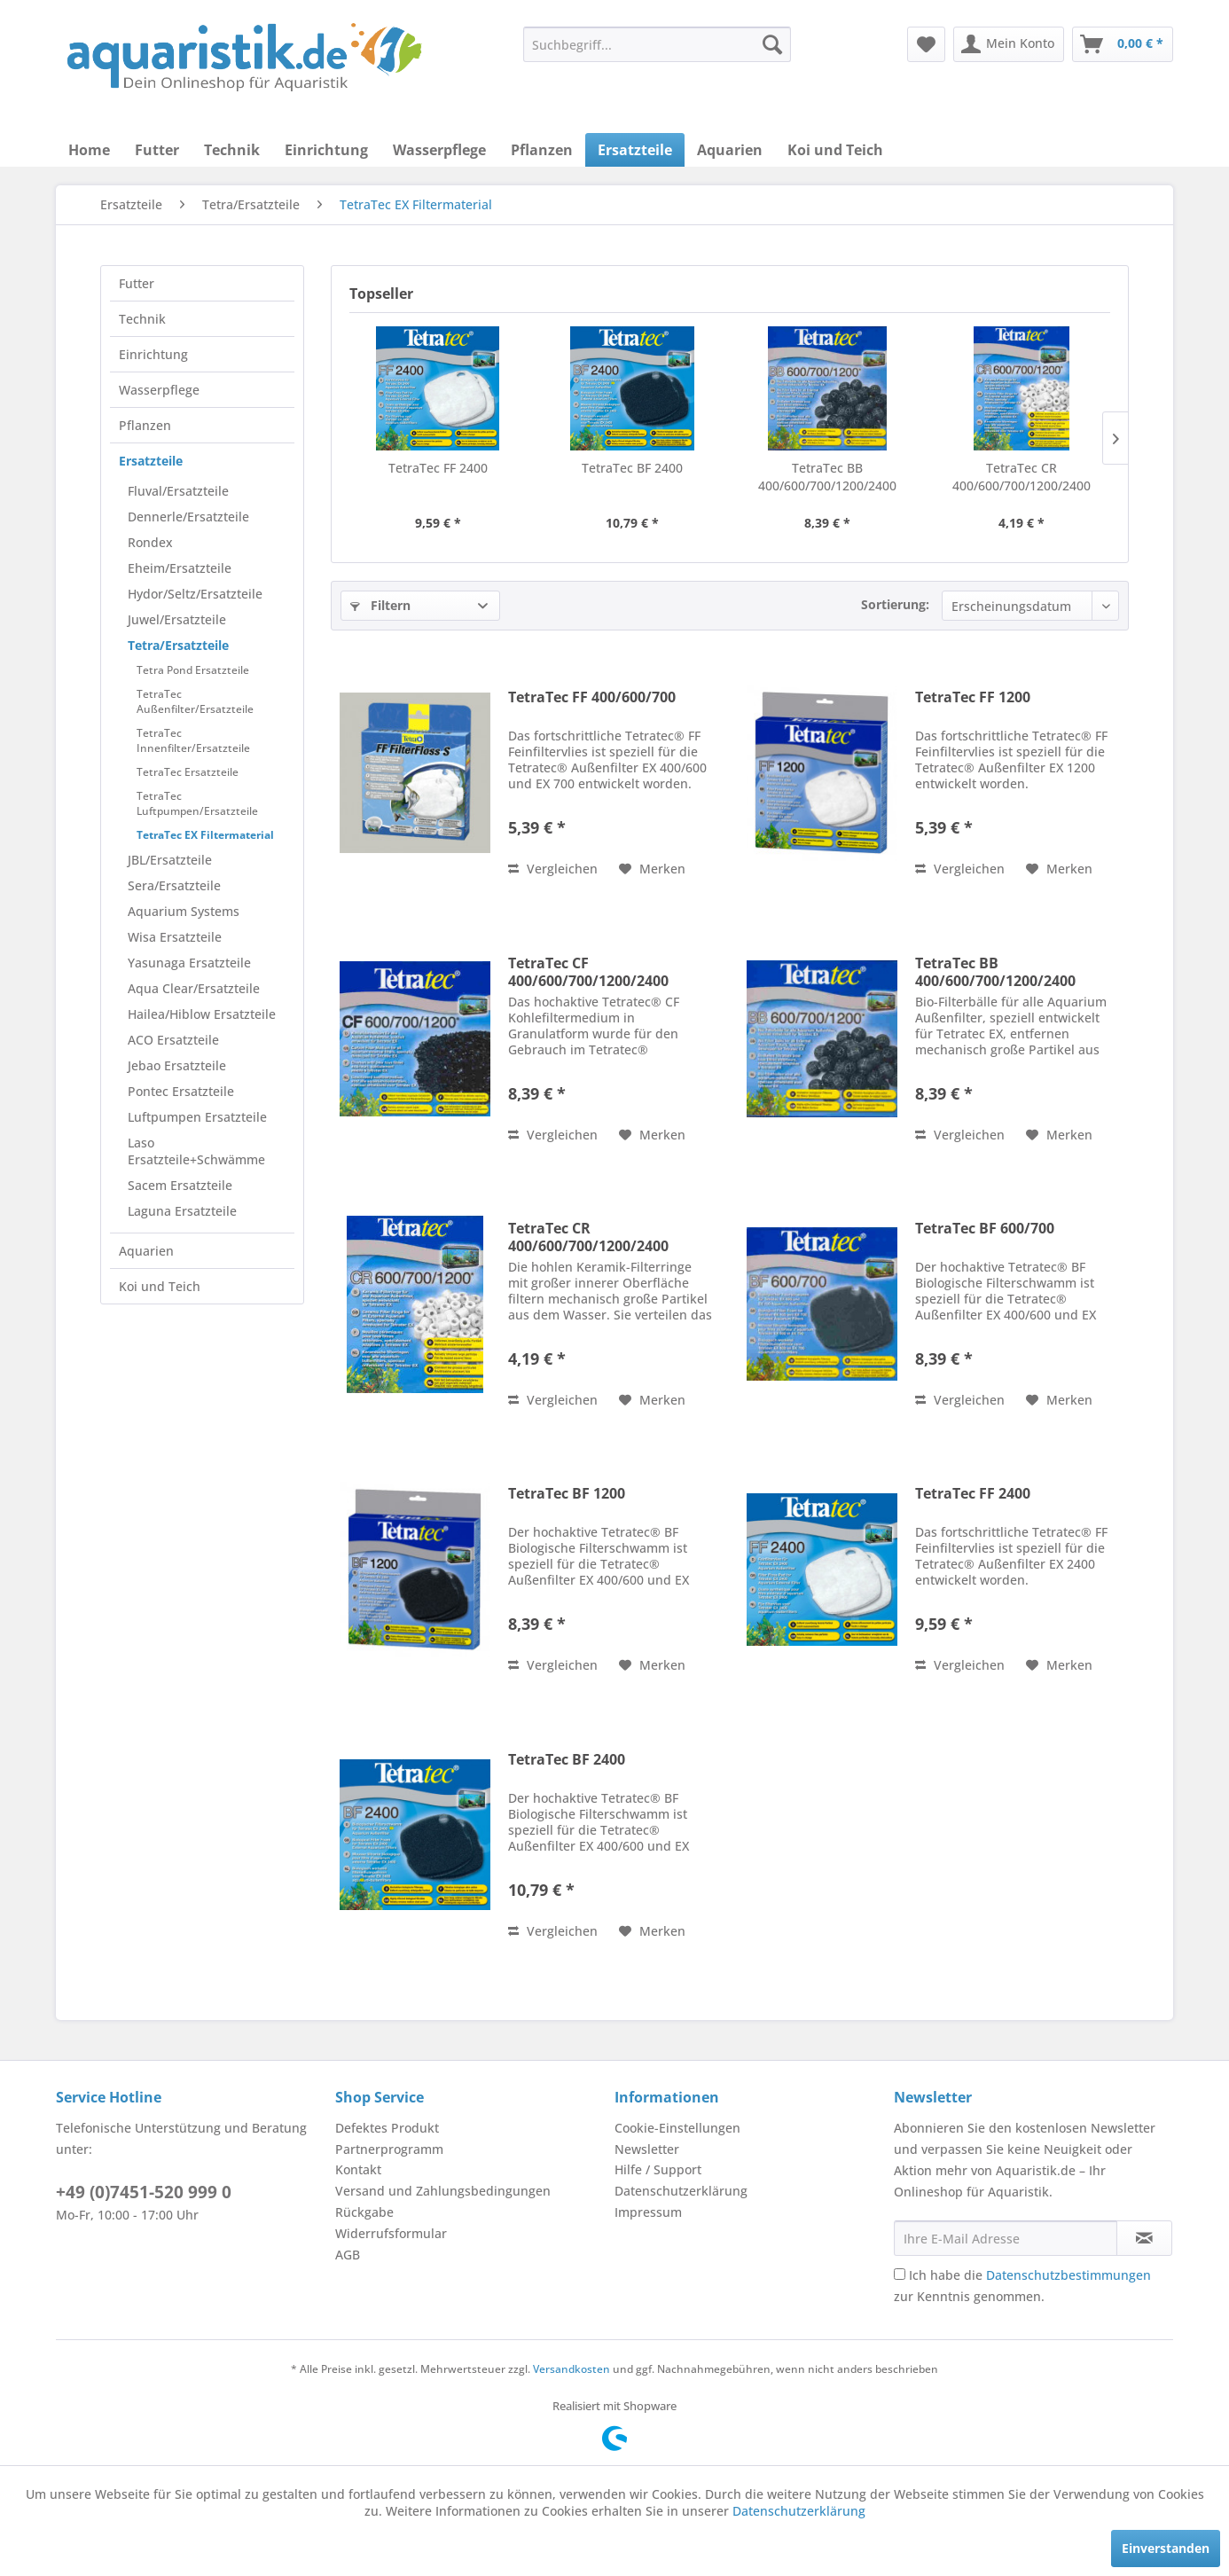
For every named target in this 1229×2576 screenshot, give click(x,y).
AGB (347, 2254)
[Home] (89, 150)
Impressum (648, 2212)
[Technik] (232, 150)
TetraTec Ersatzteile (188, 771)
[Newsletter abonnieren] (1144, 2238)
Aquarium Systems (183, 911)
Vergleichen (553, 868)
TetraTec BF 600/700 (984, 1228)
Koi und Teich (159, 1286)
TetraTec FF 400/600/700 (592, 697)
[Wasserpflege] (439, 150)
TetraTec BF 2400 (632, 467)
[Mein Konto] (1008, 44)
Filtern (380, 605)
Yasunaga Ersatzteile (189, 962)
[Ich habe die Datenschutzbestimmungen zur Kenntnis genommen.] (899, 2274)
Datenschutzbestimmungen (1068, 2275)
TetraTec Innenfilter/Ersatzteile (193, 740)
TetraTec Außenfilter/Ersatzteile (195, 701)
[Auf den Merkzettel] (652, 869)
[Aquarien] (730, 150)
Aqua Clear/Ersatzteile (194, 988)
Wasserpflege (159, 389)
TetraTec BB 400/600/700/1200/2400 (827, 476)
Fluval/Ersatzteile (178, 490)
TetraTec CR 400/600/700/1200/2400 (1021, 476)
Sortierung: (895, 604)
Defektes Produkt (387, 2127)
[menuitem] (657, 44)
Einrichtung (153, 354)
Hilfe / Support (657, 2169)
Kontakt (358, 2169)
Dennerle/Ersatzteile (188, 516)
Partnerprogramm (389, 2149)
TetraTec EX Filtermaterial (205, 834)
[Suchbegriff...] (657, 44)
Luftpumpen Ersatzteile (197, 1116)
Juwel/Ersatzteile (177, 619)
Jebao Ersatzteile (177, 1065)
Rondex (150, 542)
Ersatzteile (151, 460)
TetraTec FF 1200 (972, 697)
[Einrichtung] (326, 150)
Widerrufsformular (391, 2233)
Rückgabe (364, 2212)
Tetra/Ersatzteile (178, 645)
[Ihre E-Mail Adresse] (1005, 2238)
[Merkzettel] (926, 44)
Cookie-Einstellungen (677, 2127)
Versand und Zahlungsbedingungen (443, 2190)
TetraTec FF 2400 (438, 467)
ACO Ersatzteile (173, 1039)
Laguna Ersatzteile (182, 1210)
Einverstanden (1165, 2548)
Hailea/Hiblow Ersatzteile (202, 1014)
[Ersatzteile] (635, 150)
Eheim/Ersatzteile (179, 568)
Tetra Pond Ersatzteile (193, 669)
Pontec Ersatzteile (181, 1091)
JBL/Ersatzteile (170, 859)
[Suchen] (772, 44)
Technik (142, 318)
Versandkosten (571, 2368)
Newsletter (646, 2149)
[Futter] (157, 150)
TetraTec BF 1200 (566, 1493)
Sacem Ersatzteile (180, 1185)
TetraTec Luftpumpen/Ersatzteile (197, 803)
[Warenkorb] (1122, 44)
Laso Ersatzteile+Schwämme (196, 1151)
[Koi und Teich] (835, 150)
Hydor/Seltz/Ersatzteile (195, 593)
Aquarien (146, 1250)
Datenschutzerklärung (681, 2190)
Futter (136, 283)
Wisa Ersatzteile (175, 936)
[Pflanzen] (541, 150)
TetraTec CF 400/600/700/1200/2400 (588, 972)
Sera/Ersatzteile (174, 885)
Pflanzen (145, 425)
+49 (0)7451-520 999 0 (143, 2192)
